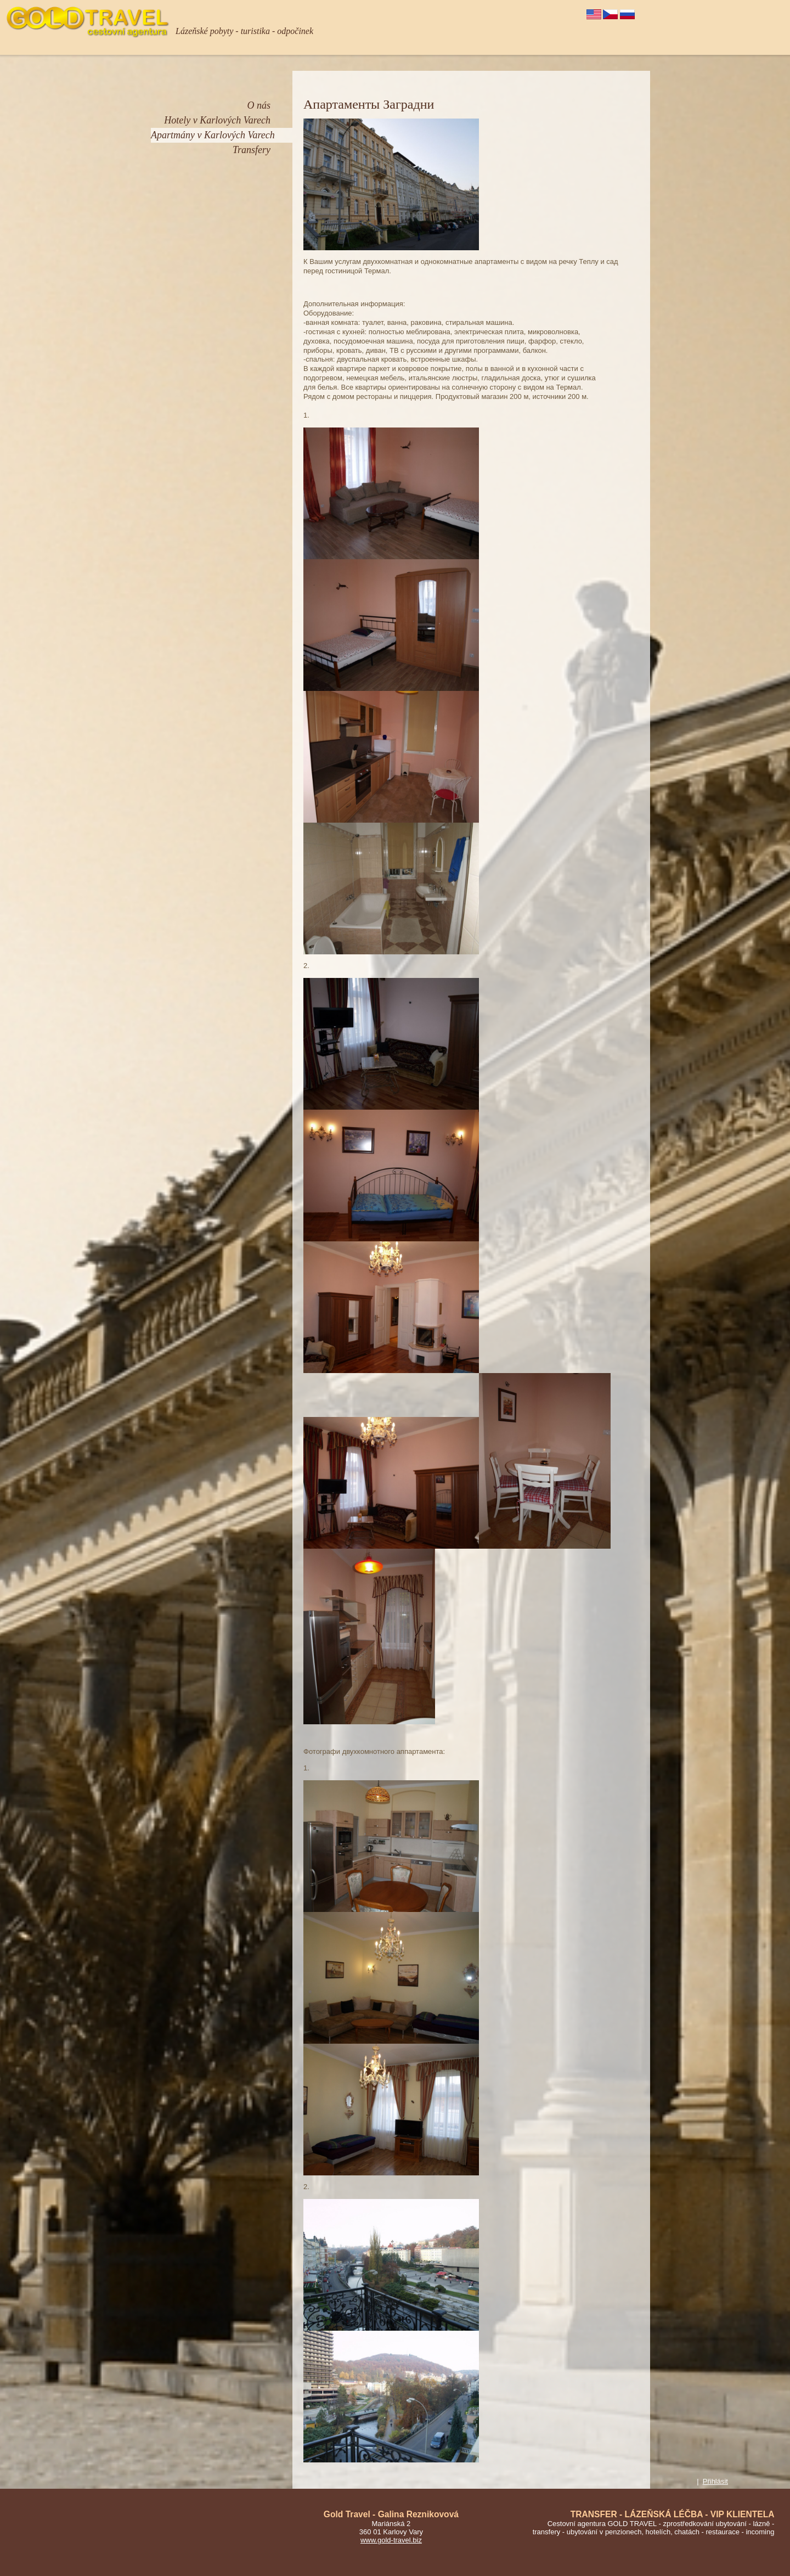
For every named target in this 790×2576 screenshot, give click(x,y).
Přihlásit (715, 2481)
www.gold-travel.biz (391, 2540)
